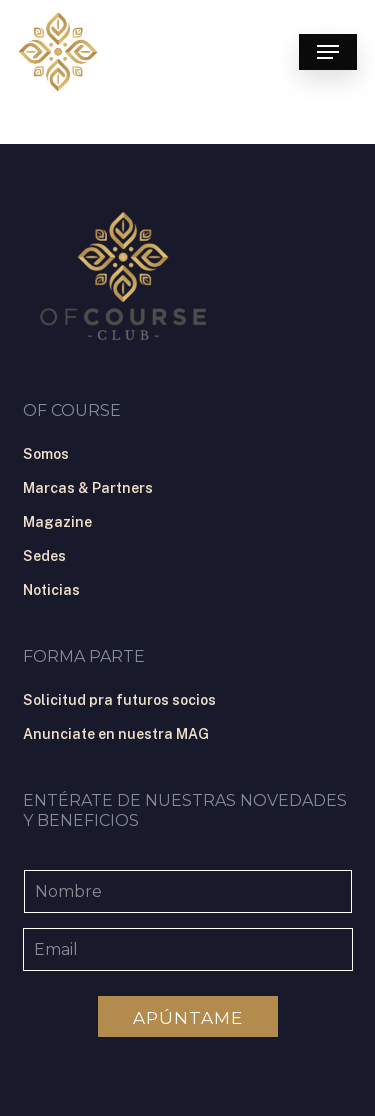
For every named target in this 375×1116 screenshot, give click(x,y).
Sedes (44, 556)
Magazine (57, 522)
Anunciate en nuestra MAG (116, 734)
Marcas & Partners (88, 488)
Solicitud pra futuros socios (119, 700)
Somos (46, 454)
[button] (328, 52)
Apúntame (188, 1018)
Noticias (51, 590)
